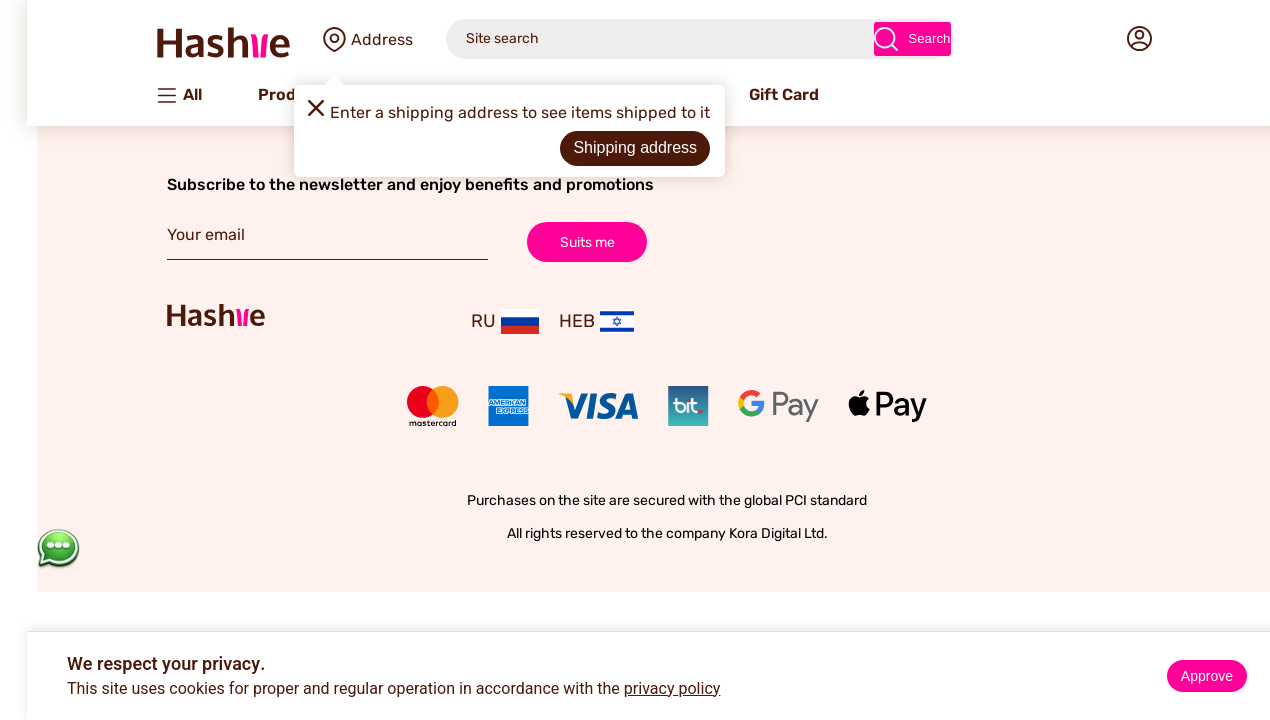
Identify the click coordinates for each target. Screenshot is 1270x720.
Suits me (555, 241)
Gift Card (752, 94)
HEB (564, 321)
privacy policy (640, 689)
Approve (1175, 676)
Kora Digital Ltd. (746, 533)
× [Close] (1247, 650)
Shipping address (603, 147)
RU (473, 321)
